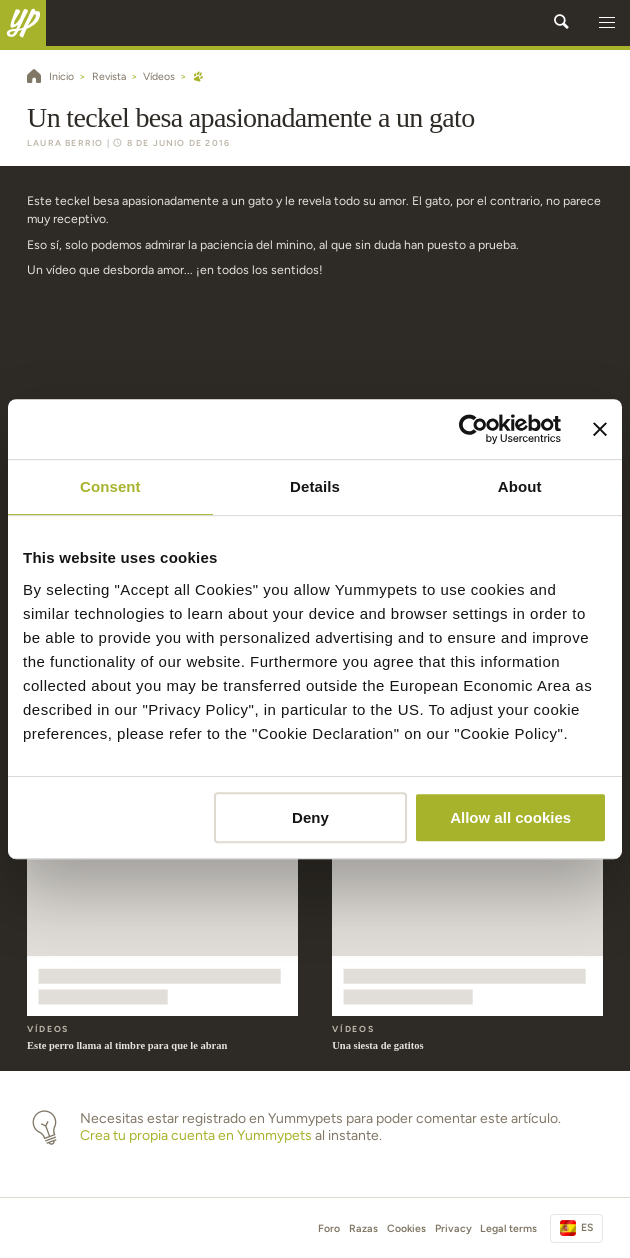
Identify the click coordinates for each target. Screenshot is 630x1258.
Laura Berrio (65, 143)
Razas (363, 1228)
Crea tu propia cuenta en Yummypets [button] (196, 1135)
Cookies (406, 1228)
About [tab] (520, 486)
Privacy (453, 1228)
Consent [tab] (110, 486)
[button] (607, 23)
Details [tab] (315, 486)
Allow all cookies (510, 817)
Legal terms (508, 1228)
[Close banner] (600, 429)
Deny (310, 817)
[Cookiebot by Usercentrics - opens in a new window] (473, 429)
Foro (329, 1228)
